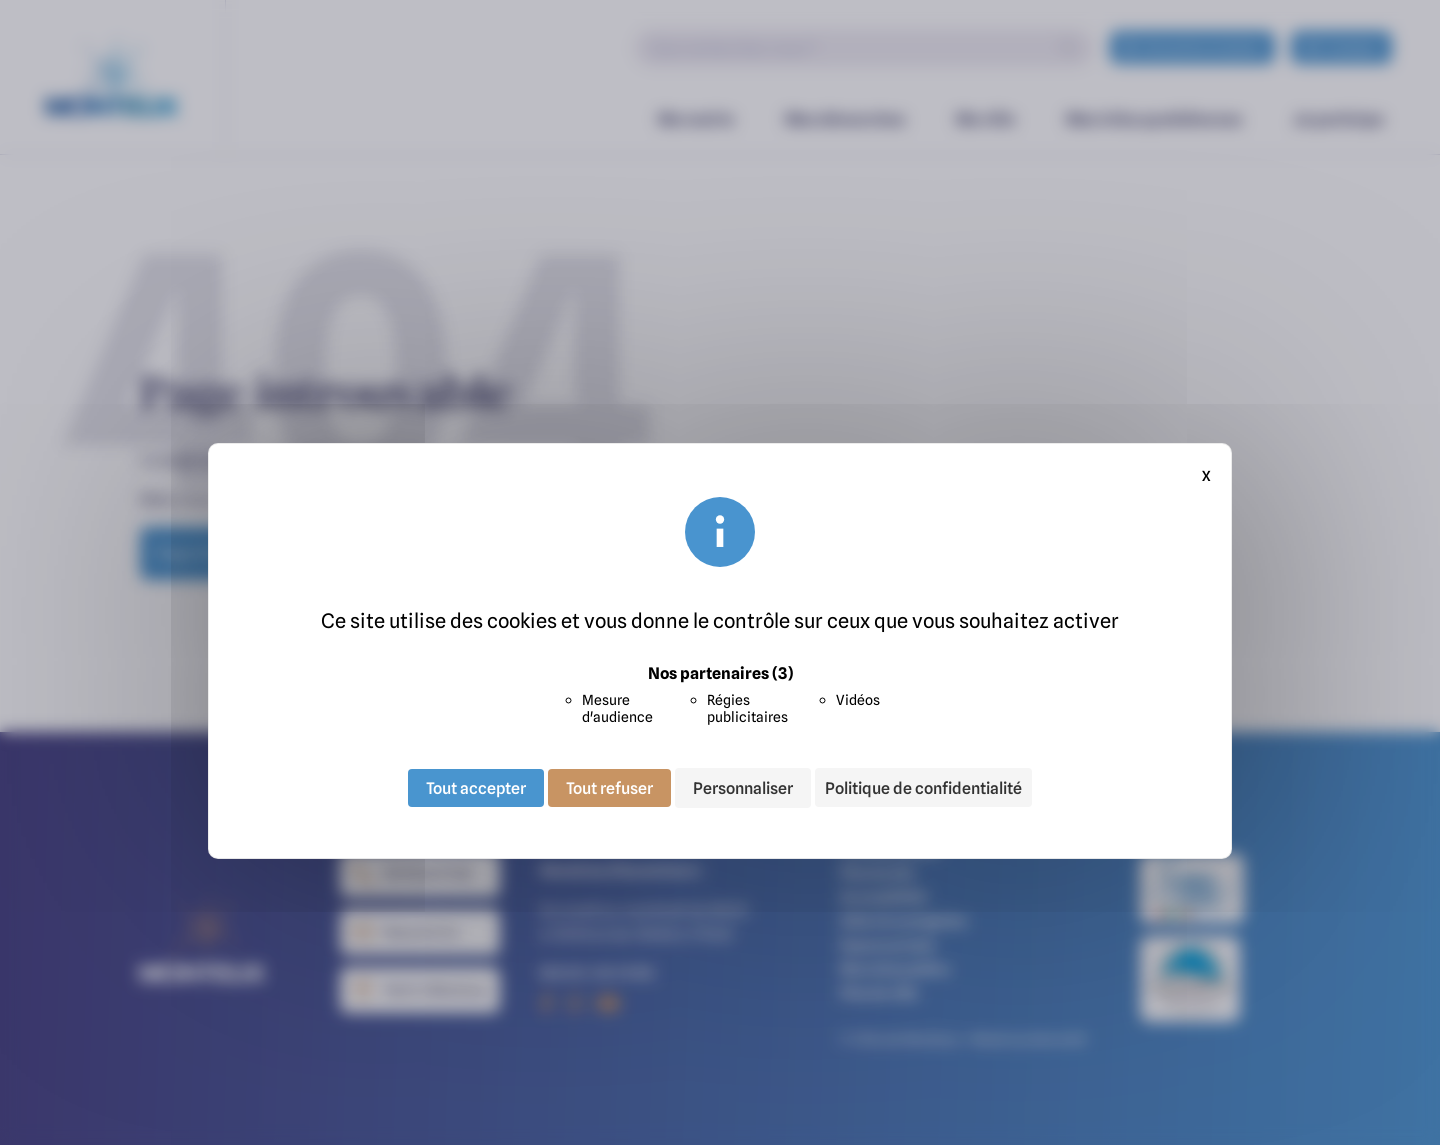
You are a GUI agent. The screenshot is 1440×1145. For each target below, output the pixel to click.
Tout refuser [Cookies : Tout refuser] (609, 788)
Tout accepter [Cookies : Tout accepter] (476, 788)
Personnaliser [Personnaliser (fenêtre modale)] (743, 788)
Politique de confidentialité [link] (923, 788)
